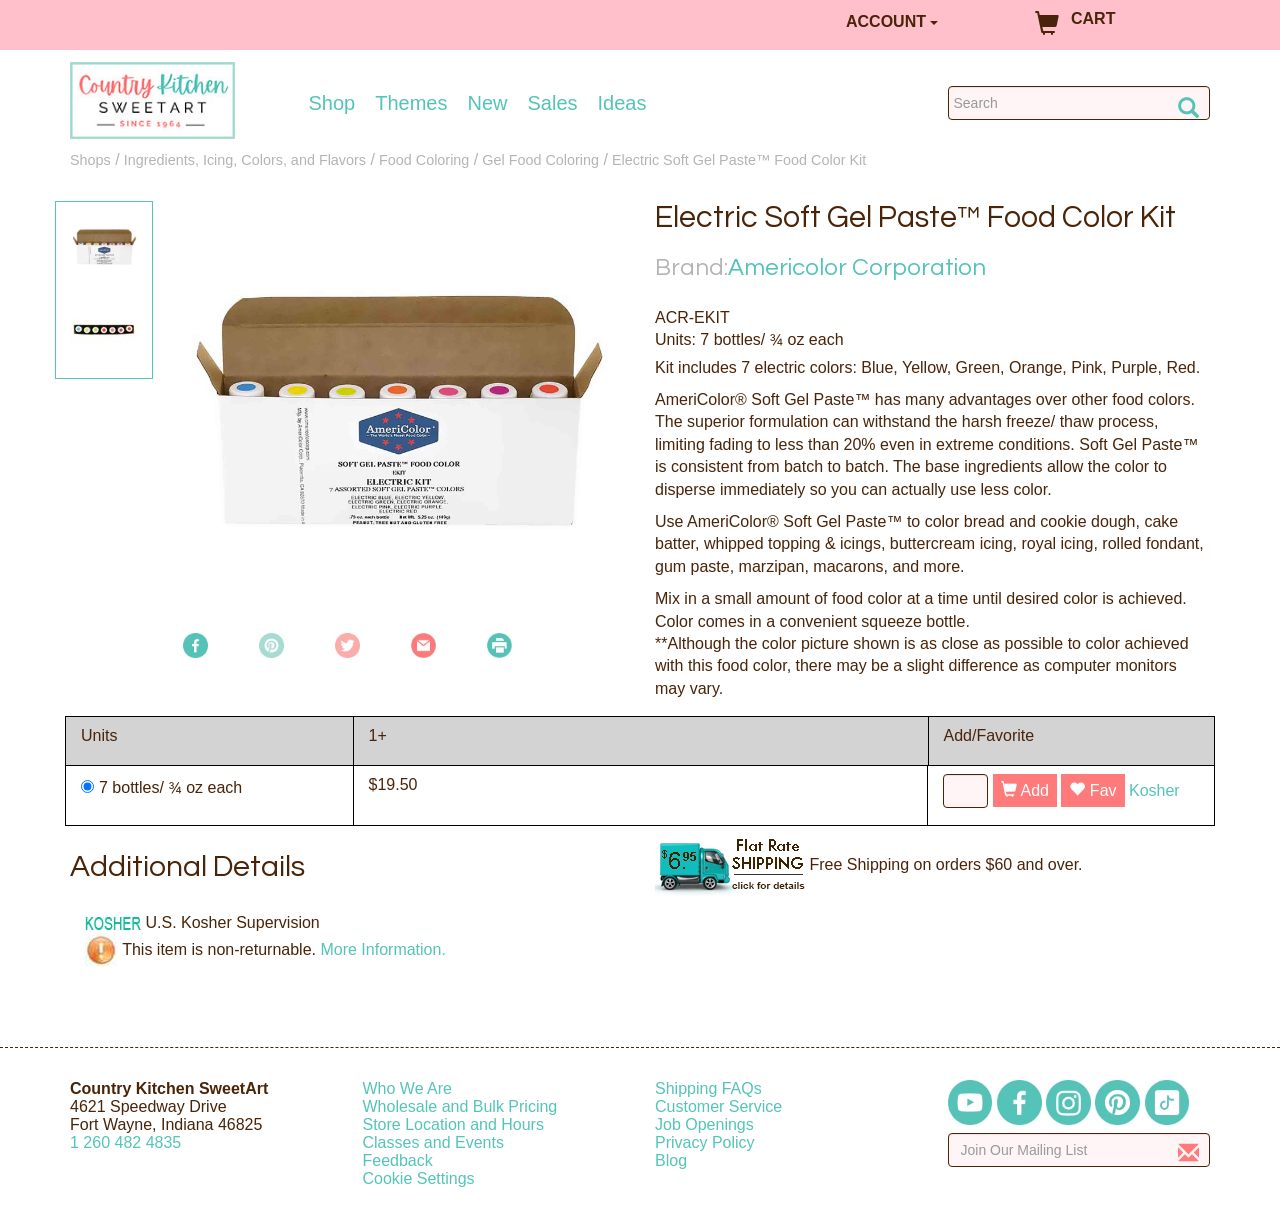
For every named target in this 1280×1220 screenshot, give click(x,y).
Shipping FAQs (708, 1088)
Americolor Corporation (857, 267)
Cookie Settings (419, 1178)
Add (1025, 790)
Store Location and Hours (453, 1124)
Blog (671, 1160)
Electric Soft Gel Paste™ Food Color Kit (739, 160)
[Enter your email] (1079, 1150)
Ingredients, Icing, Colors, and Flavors (245, 160)
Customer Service (718, 1106)
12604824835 (125, 1142)
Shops (90, 160)
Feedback (398, 1160)
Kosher (1154, 790)
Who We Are (408, 1088)
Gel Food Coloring (540, 160)
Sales (553, 103)
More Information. (382, 949)
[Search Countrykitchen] (1079, 103)
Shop (332, 103)
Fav (1092, 790)
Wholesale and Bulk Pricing (460, 1106)
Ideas (622, 103)
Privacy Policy (705, 1142)
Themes (411, 103)
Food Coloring (424, 160)
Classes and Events (433, 1142)
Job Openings (704, 1124)
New (487, 103)
